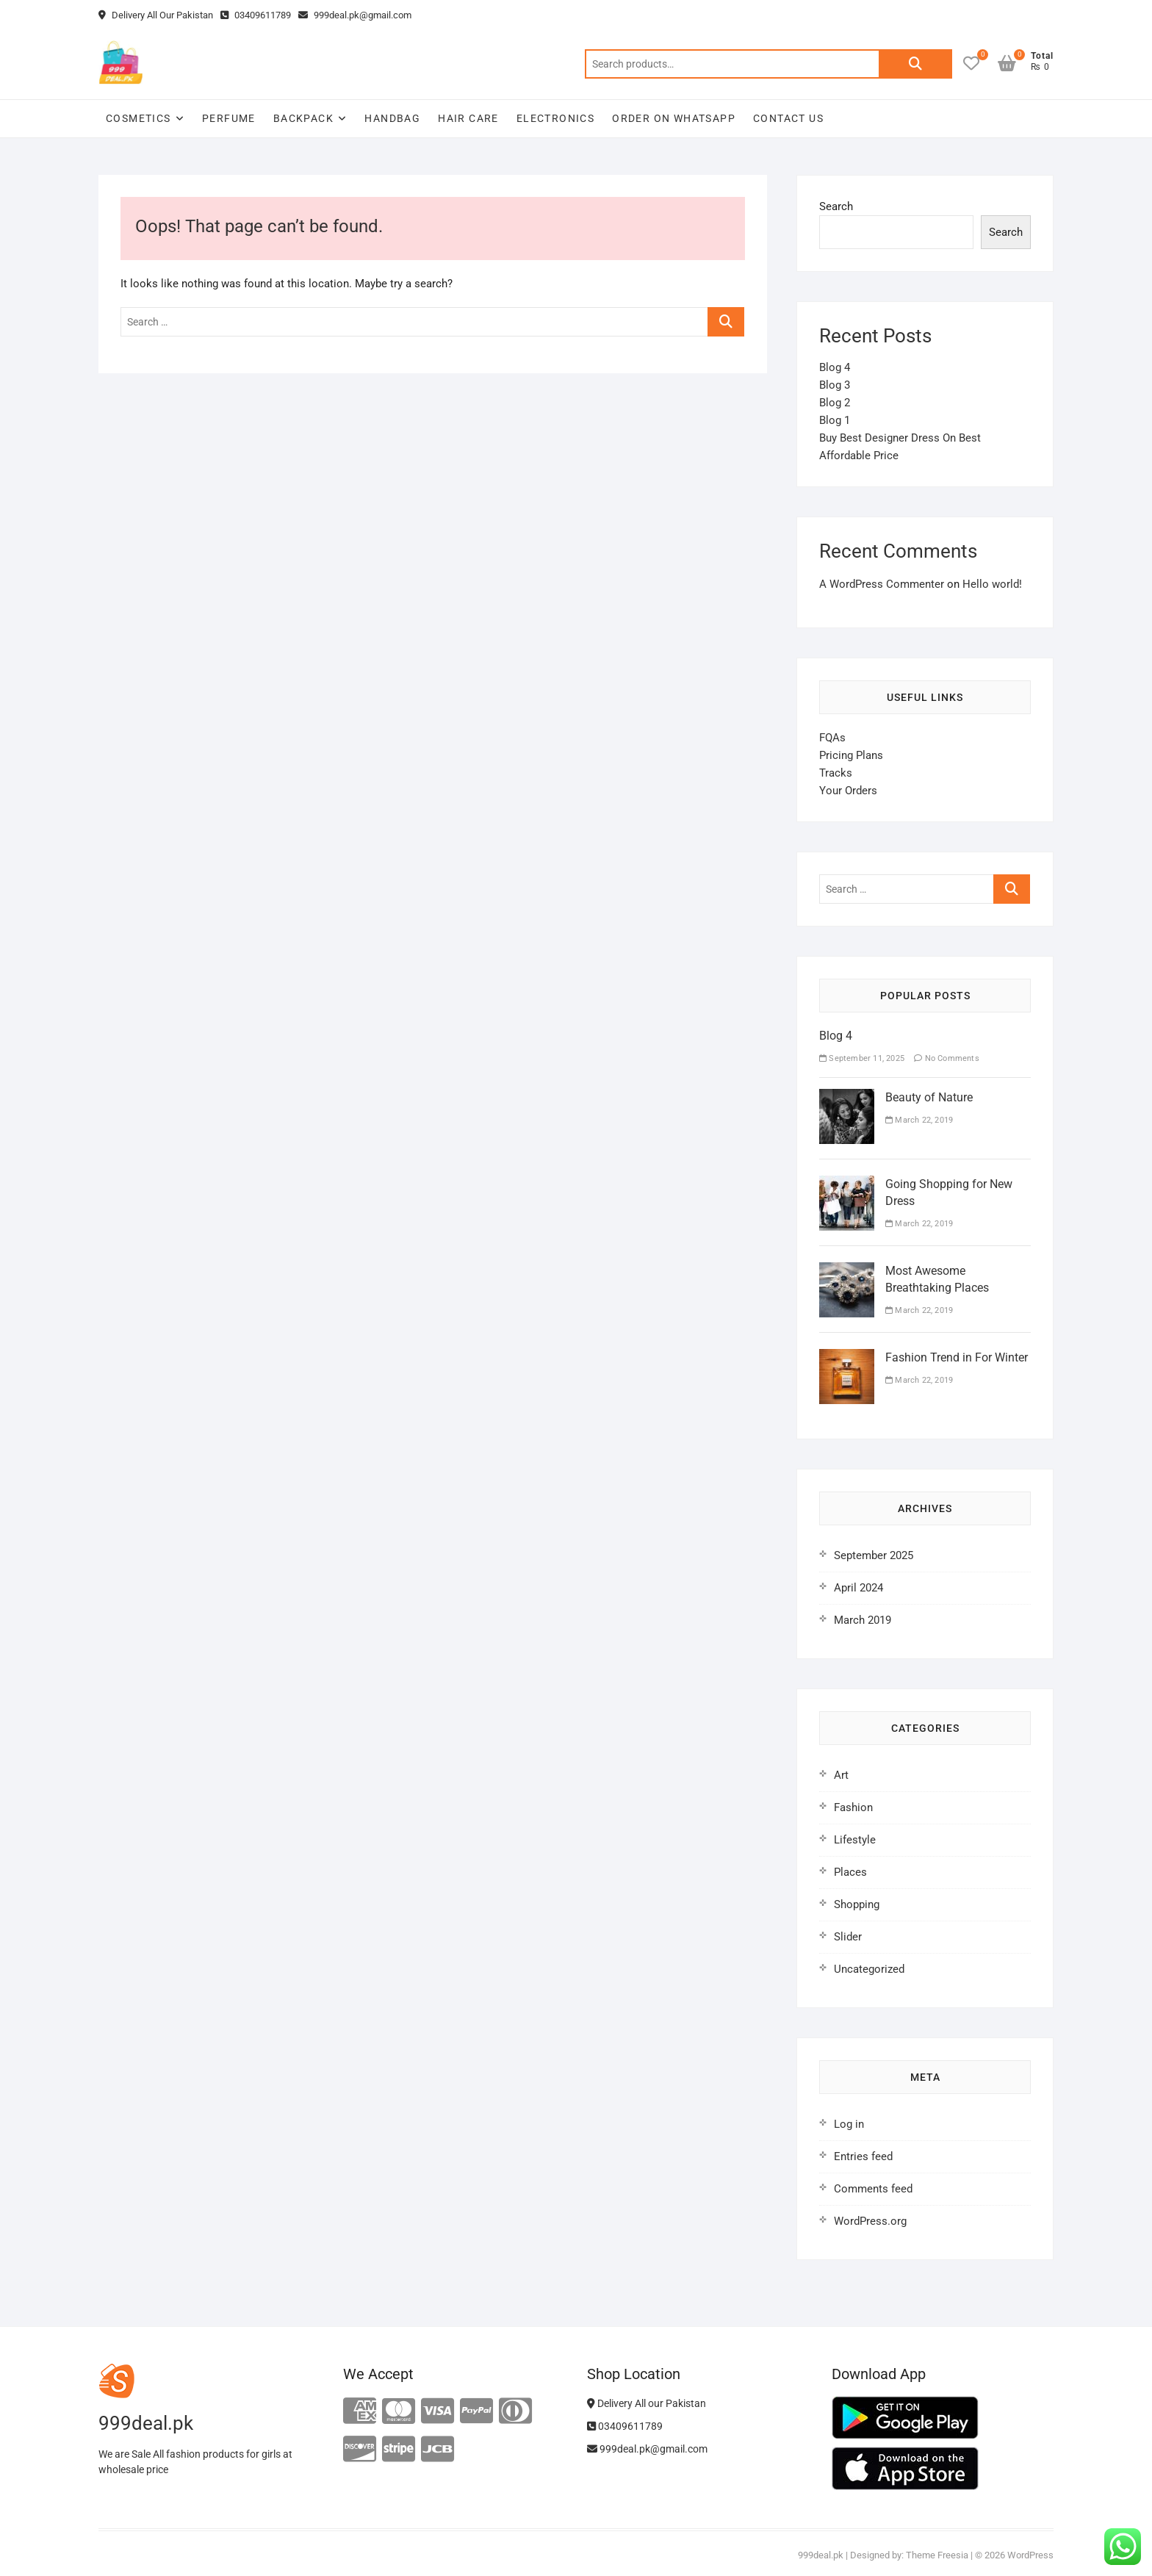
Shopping (856, 1904)
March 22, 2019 (919, 1120)
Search (915, 64)
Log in (849, 2124)
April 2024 (858, 1587)
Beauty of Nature (929, 1097)
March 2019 (862, 1620)
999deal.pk (820, 2555)
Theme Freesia (937, 2555)
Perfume (229, 118)
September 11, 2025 (861, 1058)
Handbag (392, 118)
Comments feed (873, 2188)
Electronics (555, 118)
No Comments (946, 1058)
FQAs (832, 737)
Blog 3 (834, 385)
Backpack (303, 118)
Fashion (853, 1807)
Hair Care (468, 118)
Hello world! (992, 584)
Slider (848, 1936)
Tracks (835, 773)
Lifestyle (855, 1839)
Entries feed (863, 2156)
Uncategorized (869, 1969)
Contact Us (788, 118)
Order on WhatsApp (673, 118)
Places (850, 1872)
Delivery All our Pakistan (646, 2403)
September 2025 (873, 1555)
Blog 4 (834, 367)
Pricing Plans (851, 755)
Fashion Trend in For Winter (956, 1357)
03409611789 (255, 15)
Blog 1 (834, 420)
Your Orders (848, 790)
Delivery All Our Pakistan (155, 15)
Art (841, 1775)
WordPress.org (870, 2221)
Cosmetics (138, 118)
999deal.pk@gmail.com (354, 15)
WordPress (1030, 2555)
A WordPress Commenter (881, 584)
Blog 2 (834, 402)
